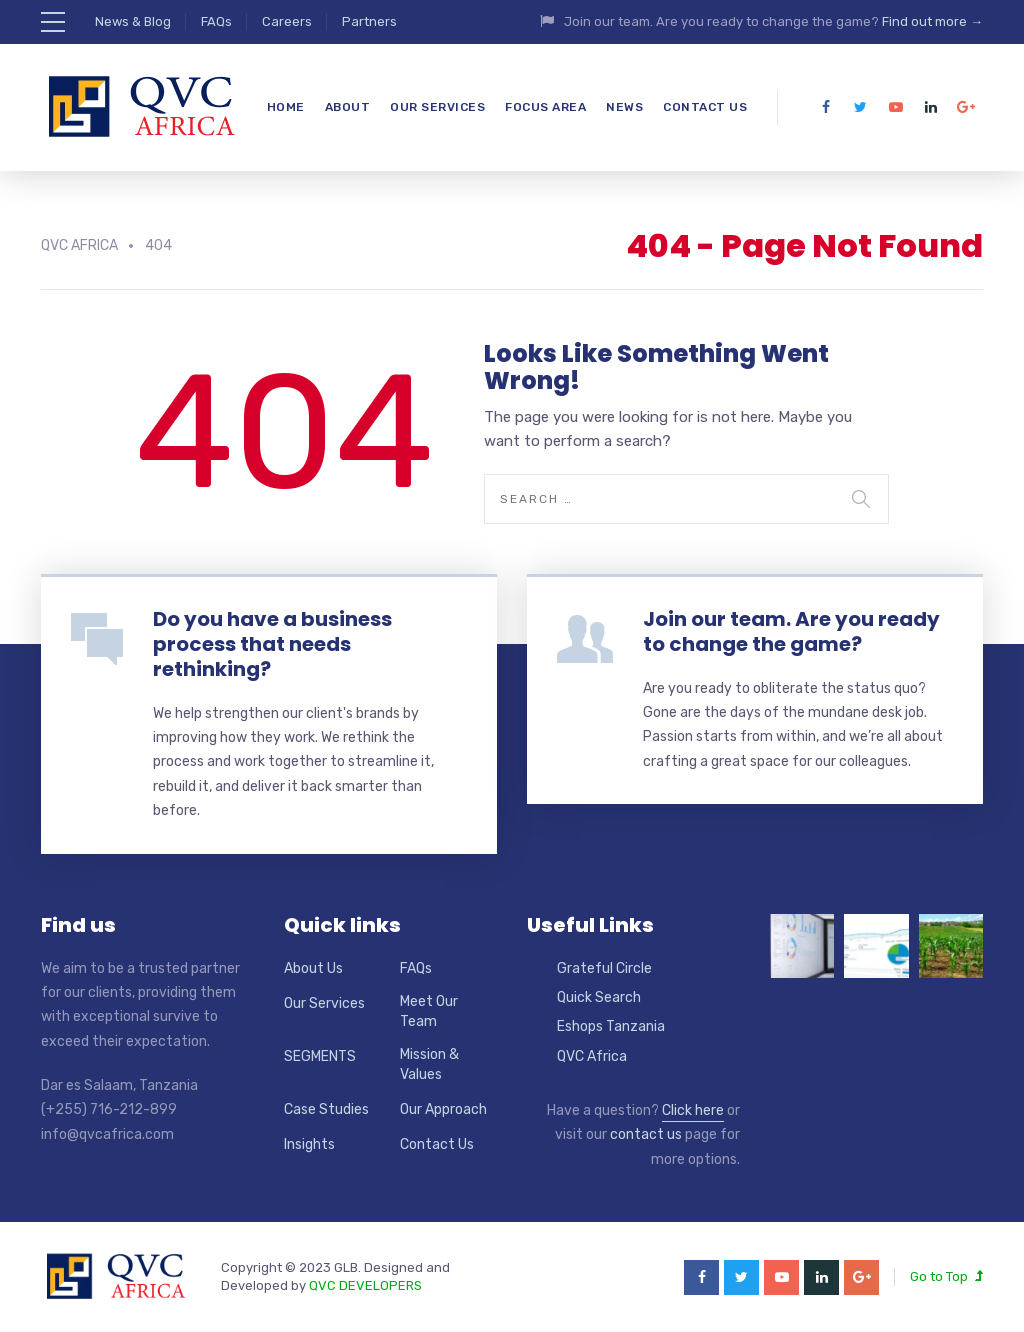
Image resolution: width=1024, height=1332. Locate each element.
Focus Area (545, 107)
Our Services (437, 107)
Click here (693, 1110)
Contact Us (705, 107)
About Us (313, 968)
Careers (287, 21)
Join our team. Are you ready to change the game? (791, 631)
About (348, 107)
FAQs (216, 21)
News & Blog (133, 21)
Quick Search (599, 997)
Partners (369, 21)
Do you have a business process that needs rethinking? (272, 644)
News (624, 107)
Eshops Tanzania (611, 1026)
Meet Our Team (429, 1011)
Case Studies (326, 1109)
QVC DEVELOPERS (365, 1285)
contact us (646, 1134)
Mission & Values (429, 1064)
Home (286, 107)
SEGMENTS (320, 1056)
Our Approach (443, 1109)
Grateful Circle (604, 968)
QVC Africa (592, 1056)
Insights (309, 1144)
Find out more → (932, 21)
